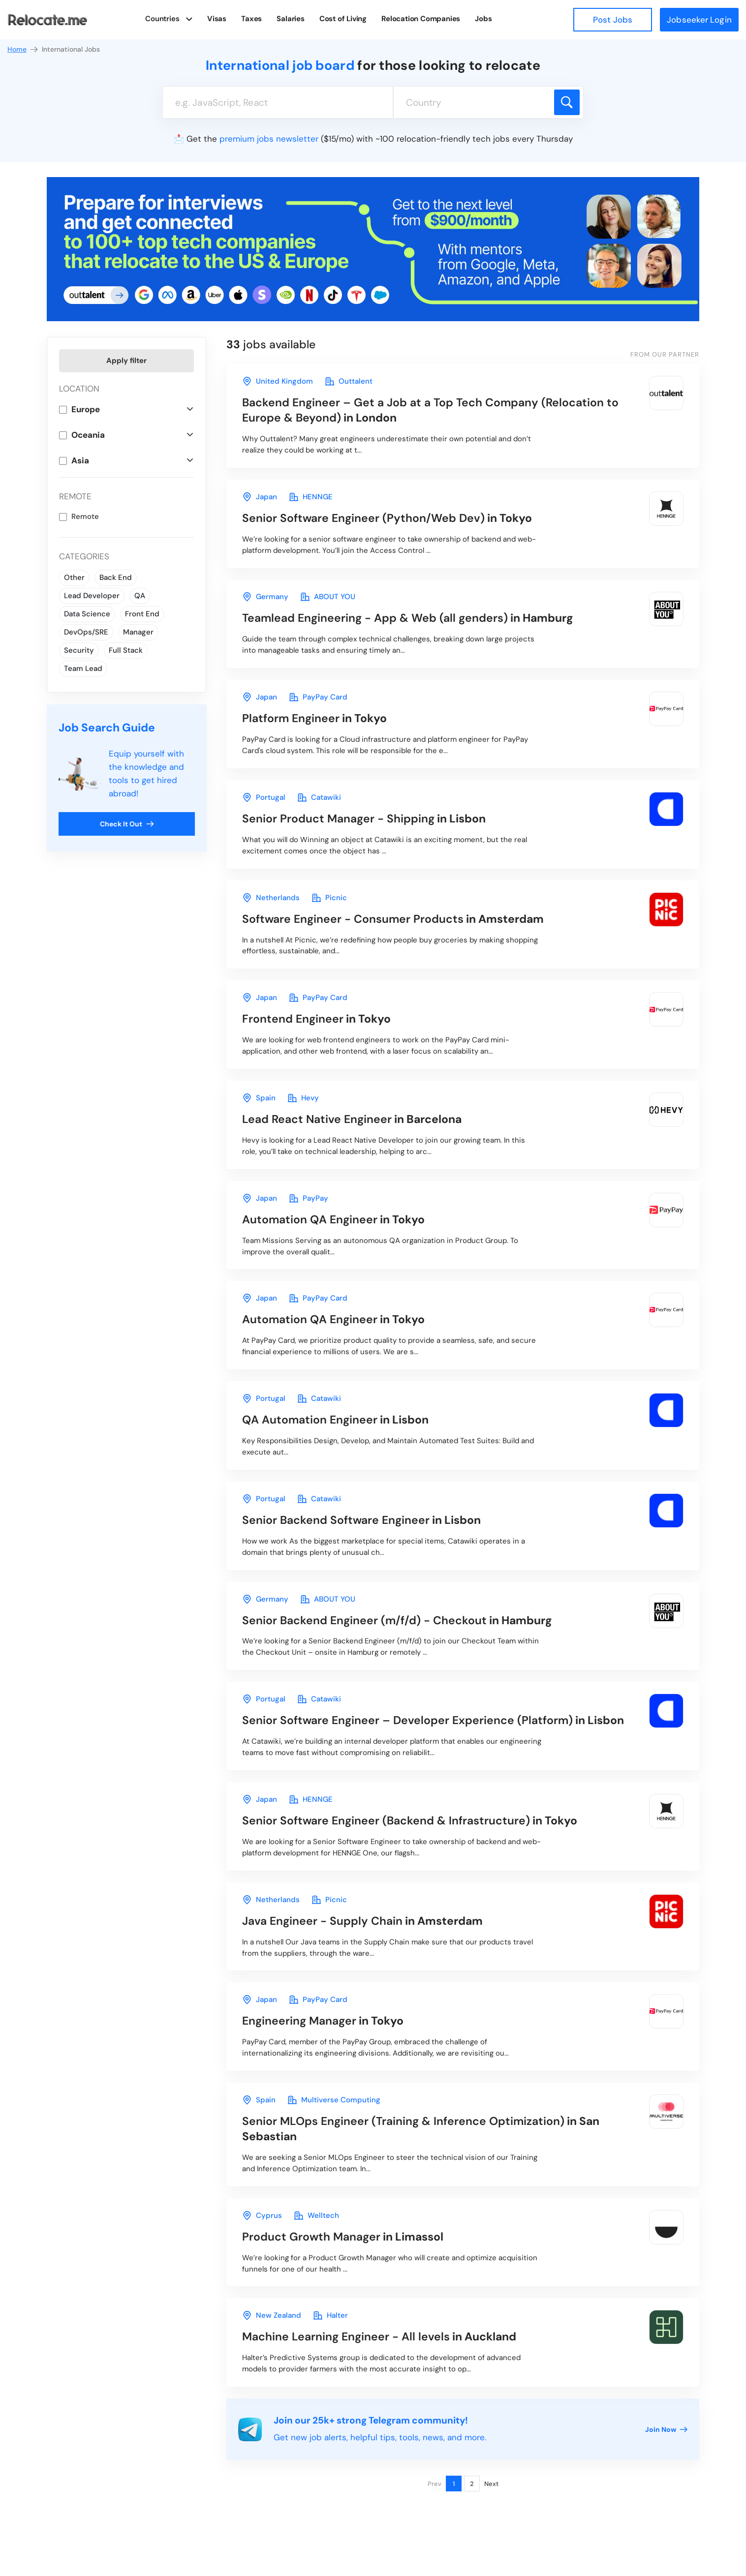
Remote (85, 516)
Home (23, 49)
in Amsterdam (393, 919)
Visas (217, 19)
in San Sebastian (420, 2130)
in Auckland (379, 2338)
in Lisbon (364, 819)
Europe (85, 409)
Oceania (88, 434)
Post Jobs (612, 19)
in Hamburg (407, 618)
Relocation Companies (420, 19)
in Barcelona (352, 1119)
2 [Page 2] (472, 2485)
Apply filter (126, 360)
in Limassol (342, 2238)
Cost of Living (343, 19)
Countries (163, 19)
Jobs (483, 19)
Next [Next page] (491, 2485)
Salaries (291, 19)
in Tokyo (387, 518)
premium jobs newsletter (268, 138)
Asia (80, 460)
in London (430, 410)
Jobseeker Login (699, 19)
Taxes (252, 19)
